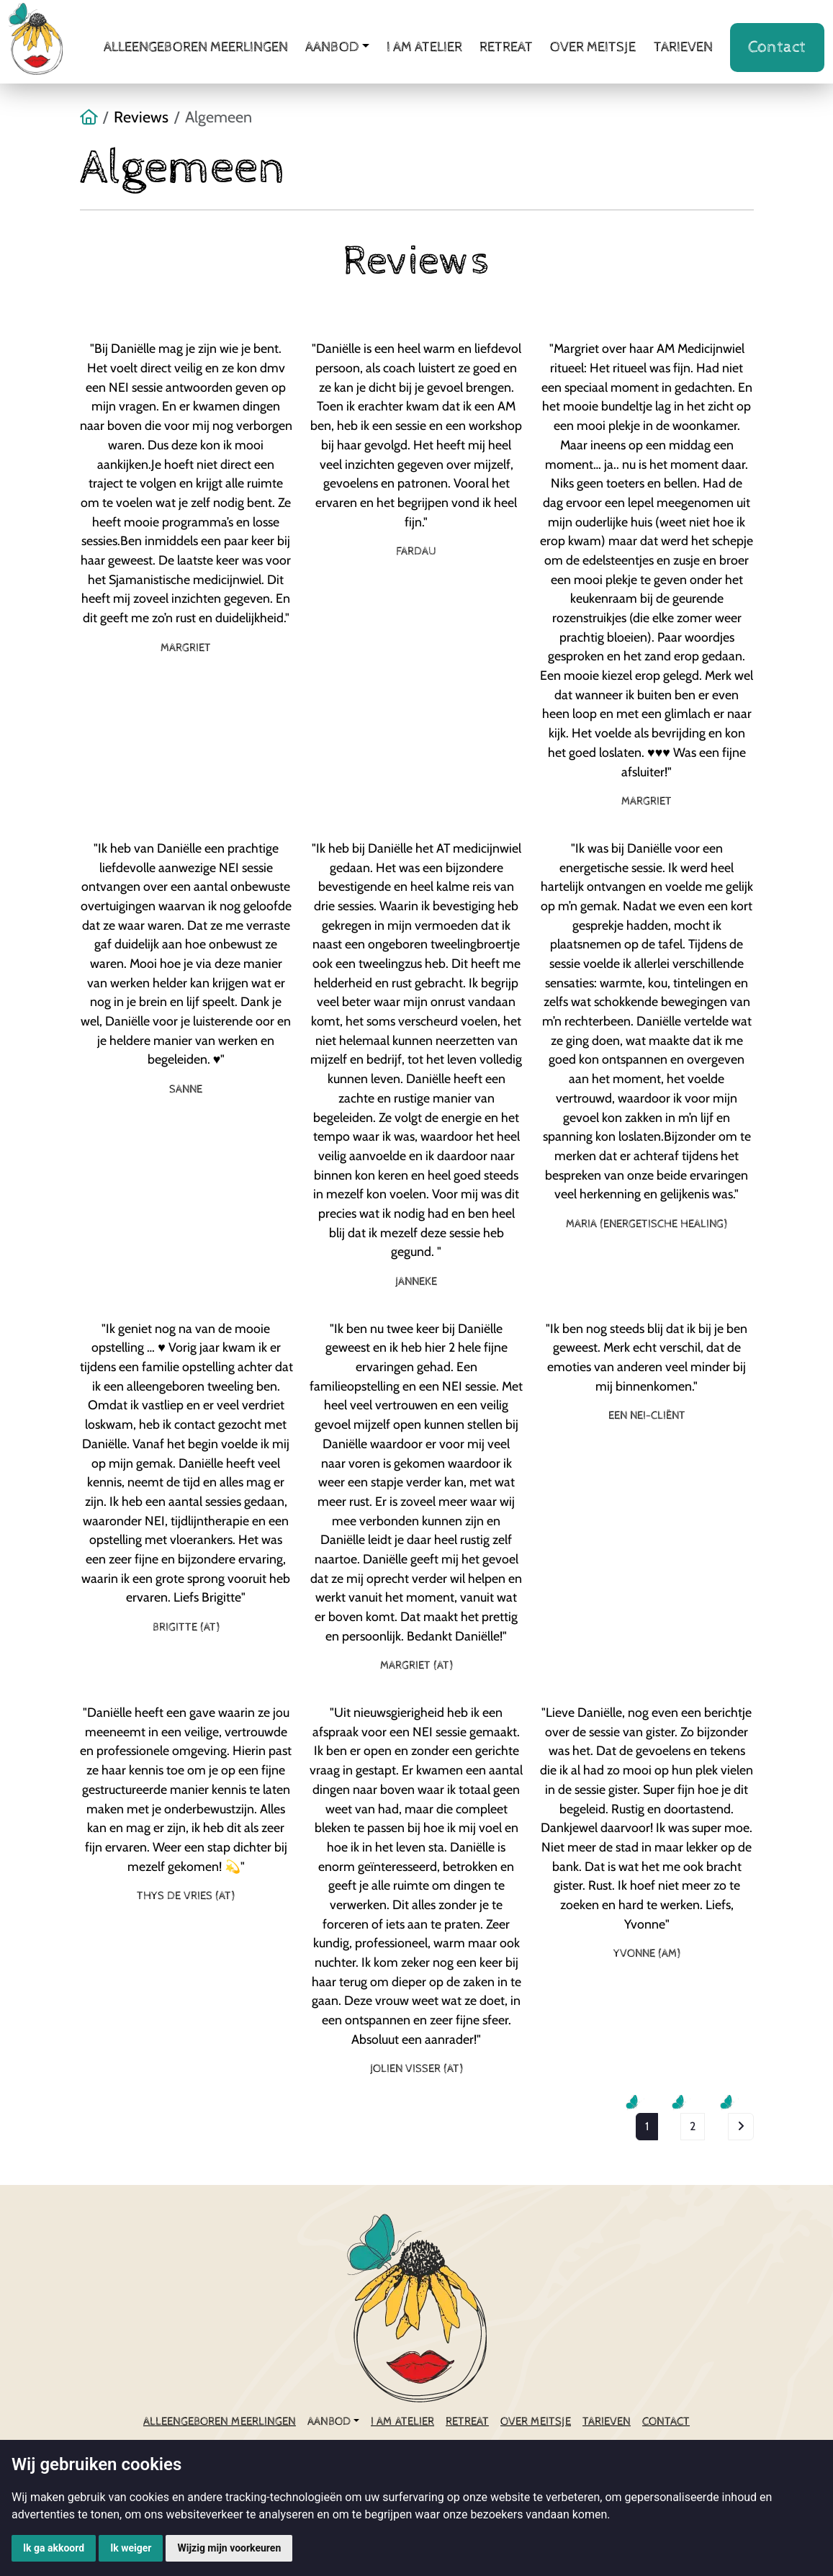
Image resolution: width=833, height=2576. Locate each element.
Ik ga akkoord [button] (53, 2548)
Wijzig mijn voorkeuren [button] (229, 2548)
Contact (777, 47)
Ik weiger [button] (130, 2548)
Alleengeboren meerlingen (196, 47)
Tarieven (683, 47)
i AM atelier (424, 47)
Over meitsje (593, 47)
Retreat (506, 47)
